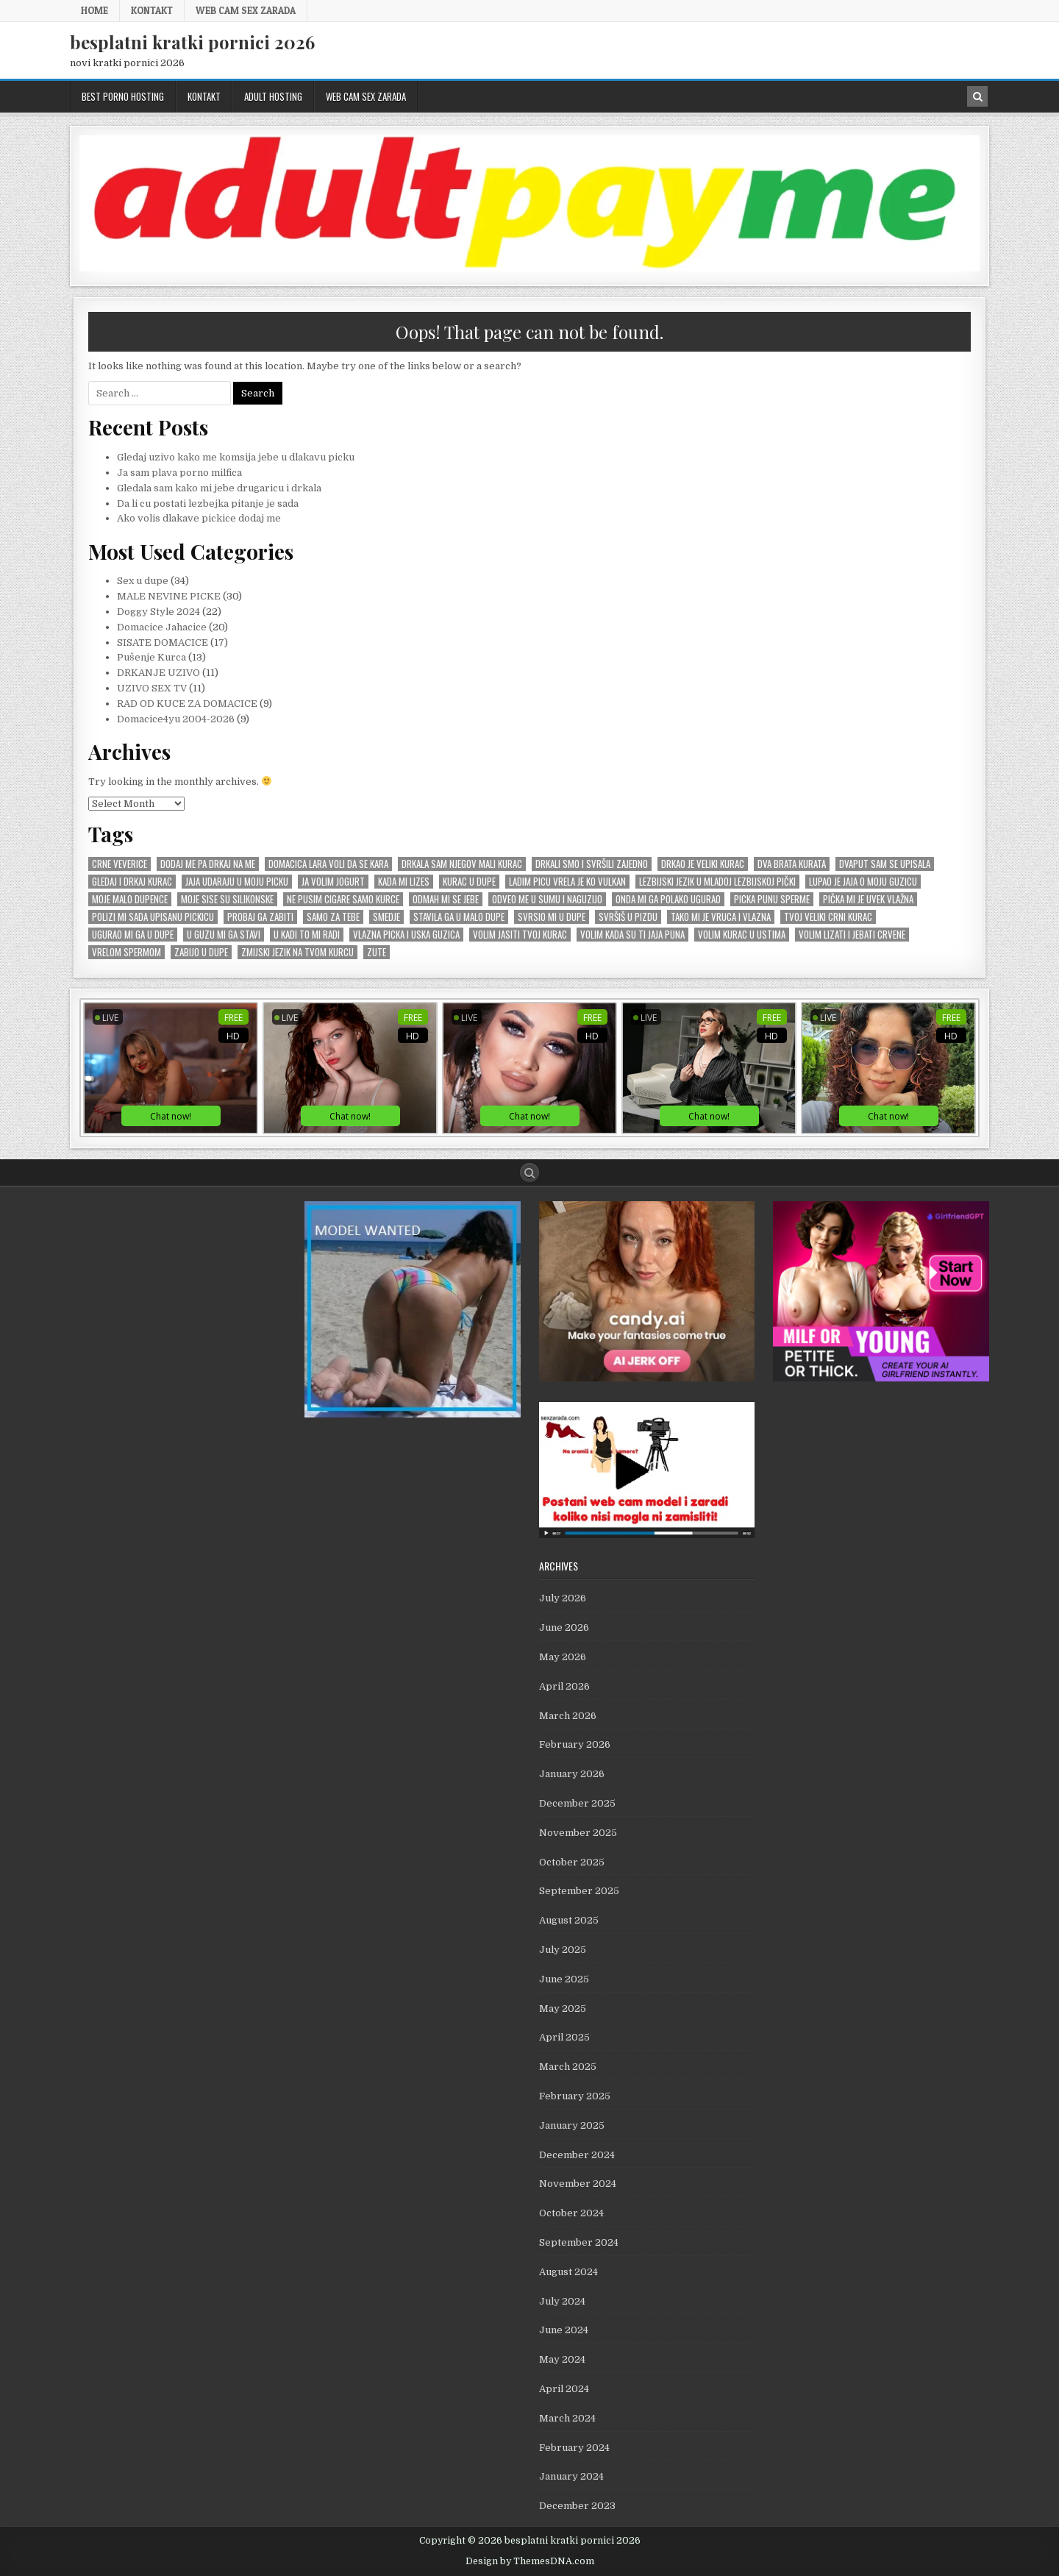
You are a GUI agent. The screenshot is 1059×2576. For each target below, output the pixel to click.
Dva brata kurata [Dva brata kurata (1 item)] (791, 864)
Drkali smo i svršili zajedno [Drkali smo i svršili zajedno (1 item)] (591, 864)
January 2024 (571, 2476)
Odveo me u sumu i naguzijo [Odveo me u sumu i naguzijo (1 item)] (547, 899)
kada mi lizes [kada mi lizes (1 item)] (403, 882)
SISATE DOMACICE (162, 642)
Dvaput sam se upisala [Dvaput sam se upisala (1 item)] (884, 864)
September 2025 (579, 1890)
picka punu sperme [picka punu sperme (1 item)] (772, 899)
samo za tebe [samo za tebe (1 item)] (333, 917)
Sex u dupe (142, 580)
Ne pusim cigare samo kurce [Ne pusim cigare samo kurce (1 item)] (343, 899)
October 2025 (572, 1862)
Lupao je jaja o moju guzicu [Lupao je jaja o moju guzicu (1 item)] (863, 882)
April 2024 (564, 2388)
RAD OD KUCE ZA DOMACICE (187, 703)
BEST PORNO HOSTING (123, 96)
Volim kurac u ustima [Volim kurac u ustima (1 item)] (741, 935)
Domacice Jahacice (162, 627)
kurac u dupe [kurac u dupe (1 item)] (469, 882)
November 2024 (577, 2183)
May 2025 (562, 2008)
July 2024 (562, 2301)
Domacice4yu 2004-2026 (176, 719)
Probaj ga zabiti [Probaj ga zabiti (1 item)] (260, 917)
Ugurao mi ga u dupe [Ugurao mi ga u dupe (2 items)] (133, 935)
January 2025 (572, 2125)
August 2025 (569, 1920)
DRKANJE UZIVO (158, 672)
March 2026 (567, 1715)
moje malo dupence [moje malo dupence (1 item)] (130, 899)
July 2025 (562, 1949)
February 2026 (574, 1744)
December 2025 (577, 1803)
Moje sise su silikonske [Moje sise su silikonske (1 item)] (227, 899)
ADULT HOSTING (273, 96)
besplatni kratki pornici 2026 (192, 42)
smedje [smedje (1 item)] (386, 917)
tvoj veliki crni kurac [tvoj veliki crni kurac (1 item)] (828, 917)
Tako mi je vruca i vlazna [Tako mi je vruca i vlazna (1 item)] (721, 917)
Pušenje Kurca (151, 657)
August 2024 (568, 2271)
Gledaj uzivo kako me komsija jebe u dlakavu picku (235, 457)
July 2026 (562, 1598)
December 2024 (577, 2154)
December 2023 (577, 2505)
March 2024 (567, 2418)
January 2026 (572, 1773)
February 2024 (574, 2447)
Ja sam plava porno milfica (179, 472)
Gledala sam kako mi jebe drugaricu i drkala (219, 488)
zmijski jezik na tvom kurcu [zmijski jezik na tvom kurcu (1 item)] (297, 952)
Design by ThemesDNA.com (530, 2561)
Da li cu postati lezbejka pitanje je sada (208, 503)
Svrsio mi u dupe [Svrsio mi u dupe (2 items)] (551, 917)
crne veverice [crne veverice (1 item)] (119, 864)
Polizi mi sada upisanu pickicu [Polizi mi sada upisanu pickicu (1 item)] (153, 917)
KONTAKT (152, 10)
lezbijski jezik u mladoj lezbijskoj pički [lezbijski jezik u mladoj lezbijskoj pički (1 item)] (717, 882)
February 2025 (574, 2096)
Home (94, 10)
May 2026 (562, 1656)
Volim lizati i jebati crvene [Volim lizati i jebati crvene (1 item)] (852, 935)
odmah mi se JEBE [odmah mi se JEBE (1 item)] (446, 899)
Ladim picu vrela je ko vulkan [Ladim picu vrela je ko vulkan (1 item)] (567, 882)
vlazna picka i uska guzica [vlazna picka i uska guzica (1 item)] (406, 935)
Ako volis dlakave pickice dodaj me (199, 518)
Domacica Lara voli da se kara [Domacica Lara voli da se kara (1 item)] (328, 864)
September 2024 (578, 2242)
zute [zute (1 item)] (376, 952)
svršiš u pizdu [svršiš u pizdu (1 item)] (628, 917)
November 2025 (578, 1832)
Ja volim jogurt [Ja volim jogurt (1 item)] (333, 882)
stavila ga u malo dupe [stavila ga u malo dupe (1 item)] (458, 917)
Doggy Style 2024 (158, 611)
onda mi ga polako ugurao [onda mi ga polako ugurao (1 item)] (668, 899)
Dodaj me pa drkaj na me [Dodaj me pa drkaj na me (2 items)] (207, 864)
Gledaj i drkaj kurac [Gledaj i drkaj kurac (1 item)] (132, 882)
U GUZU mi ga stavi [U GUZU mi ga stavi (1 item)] (223, 935)
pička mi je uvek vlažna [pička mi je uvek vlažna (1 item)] (868, 899)
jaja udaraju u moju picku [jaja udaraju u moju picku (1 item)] (236, 882)
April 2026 (564, 1686)
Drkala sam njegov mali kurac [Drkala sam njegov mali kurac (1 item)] (462, 864)
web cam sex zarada (246, 10)
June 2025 (564, 1979)
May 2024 (562, 2359)
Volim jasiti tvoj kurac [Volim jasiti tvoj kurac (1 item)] (520, 935)
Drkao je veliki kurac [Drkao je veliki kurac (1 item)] (702, 864)
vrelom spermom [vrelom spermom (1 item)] (126, 952)
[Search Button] (529, 1172)
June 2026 (564, 1627)
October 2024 (571, 2213)
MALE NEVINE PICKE (169, 596)
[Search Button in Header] (977, 96)
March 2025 (567, 2066)
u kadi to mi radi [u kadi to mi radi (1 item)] (307, 935)
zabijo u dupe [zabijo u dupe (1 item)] (201, 952)
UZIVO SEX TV (152, 688)
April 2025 (564, 2037)
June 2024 (563, 2329)
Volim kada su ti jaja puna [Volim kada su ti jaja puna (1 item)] (632, 935)
